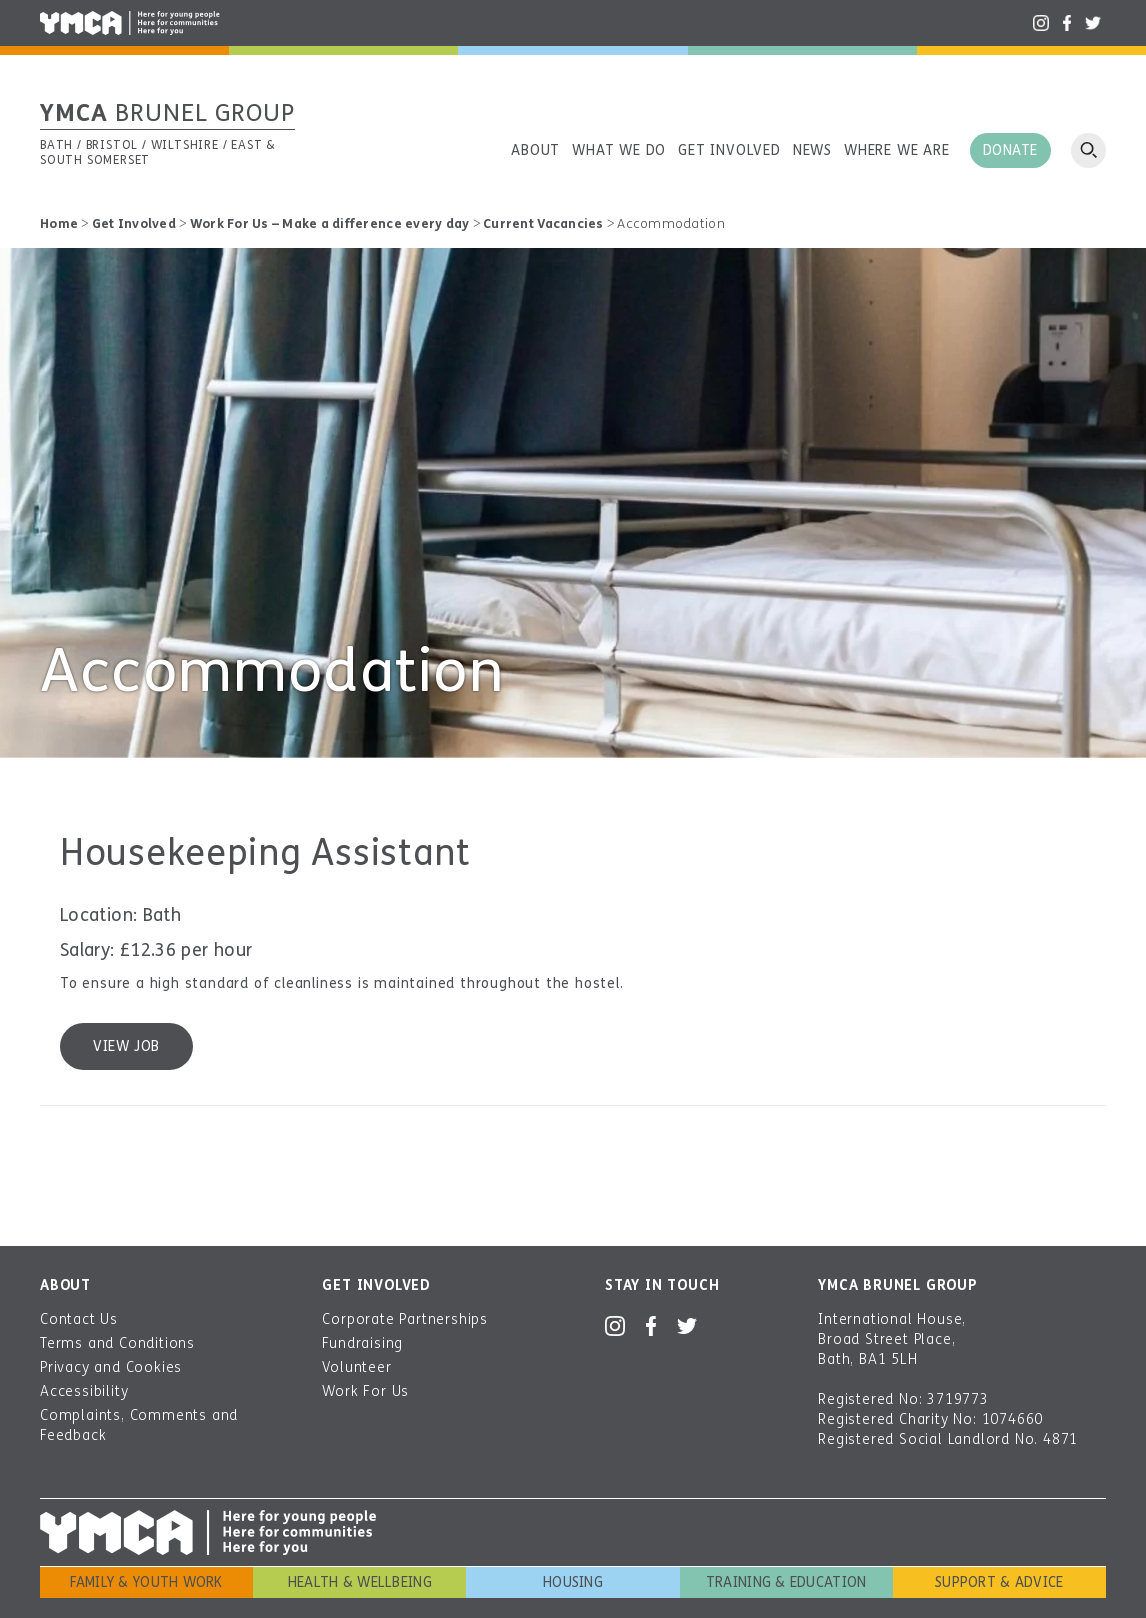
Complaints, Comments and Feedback (139, 1425)
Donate (1010, 150)
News (812, 150)
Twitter (1093, 23)
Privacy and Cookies (111, 1367)
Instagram (1041, 23)
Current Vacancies (543, 224)
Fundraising (362, 1343)
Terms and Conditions (117, 1343)
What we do (619, 150)
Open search (1088, 150)
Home (59, 224)
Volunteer (356, 1367)
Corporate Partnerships (405, 1319)
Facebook (1067, 23)
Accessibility (84, 1391)
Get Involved (134, 224)
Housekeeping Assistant (265, 853)
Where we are (897, 150)
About (535, 150)
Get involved (729, 150)
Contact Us (79, 1319)
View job (126, 1046)
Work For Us (365, 1391)
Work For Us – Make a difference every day (330, 224)
